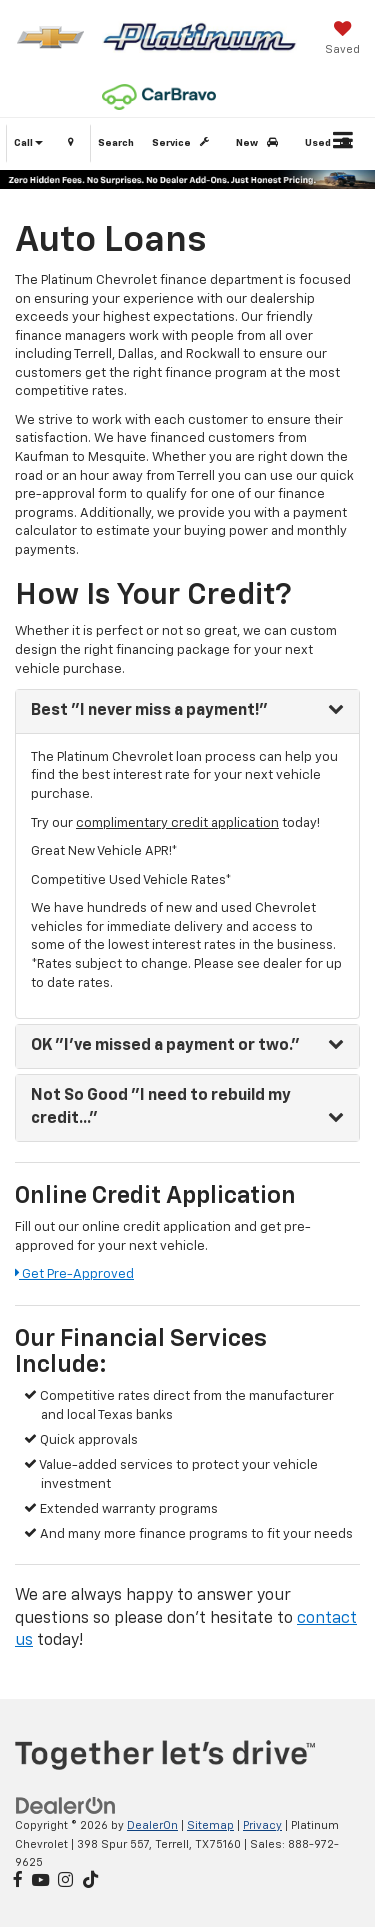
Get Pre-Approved (74, 1274)
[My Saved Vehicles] (342, 40)
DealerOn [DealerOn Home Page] (152, 1825)
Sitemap (210, 1825)
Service (184, 142)
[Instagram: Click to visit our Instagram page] (65, 1881)
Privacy (262, 1825)
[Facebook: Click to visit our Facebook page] (18, 1881)
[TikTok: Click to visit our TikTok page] (90, 1881)
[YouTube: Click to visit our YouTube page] (40, 1881)
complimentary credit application (177, 823)
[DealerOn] (66, 1805)
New (260, 142)
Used (331, 142)
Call (28, 143)
